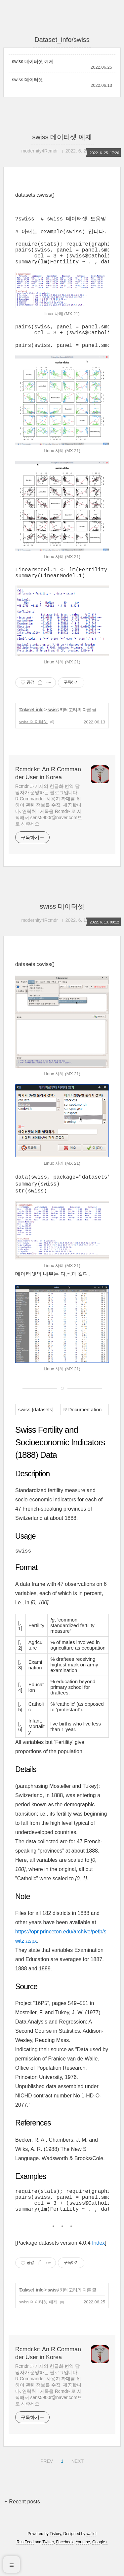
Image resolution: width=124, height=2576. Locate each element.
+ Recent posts (22, 2526)
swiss (53, 726)
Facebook (65, 2567)
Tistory (55, 2559)
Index (98, 2268)
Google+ (99, 2567)
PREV (46, 2485)
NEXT (77, 2485)
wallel (91, 2559)
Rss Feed (25, 2567)
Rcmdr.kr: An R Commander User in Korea (48, 790)
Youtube (83, 2567)
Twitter (48, 2567)
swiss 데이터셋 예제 (33, 61)
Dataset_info (31, 726)
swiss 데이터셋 (27, 79)
